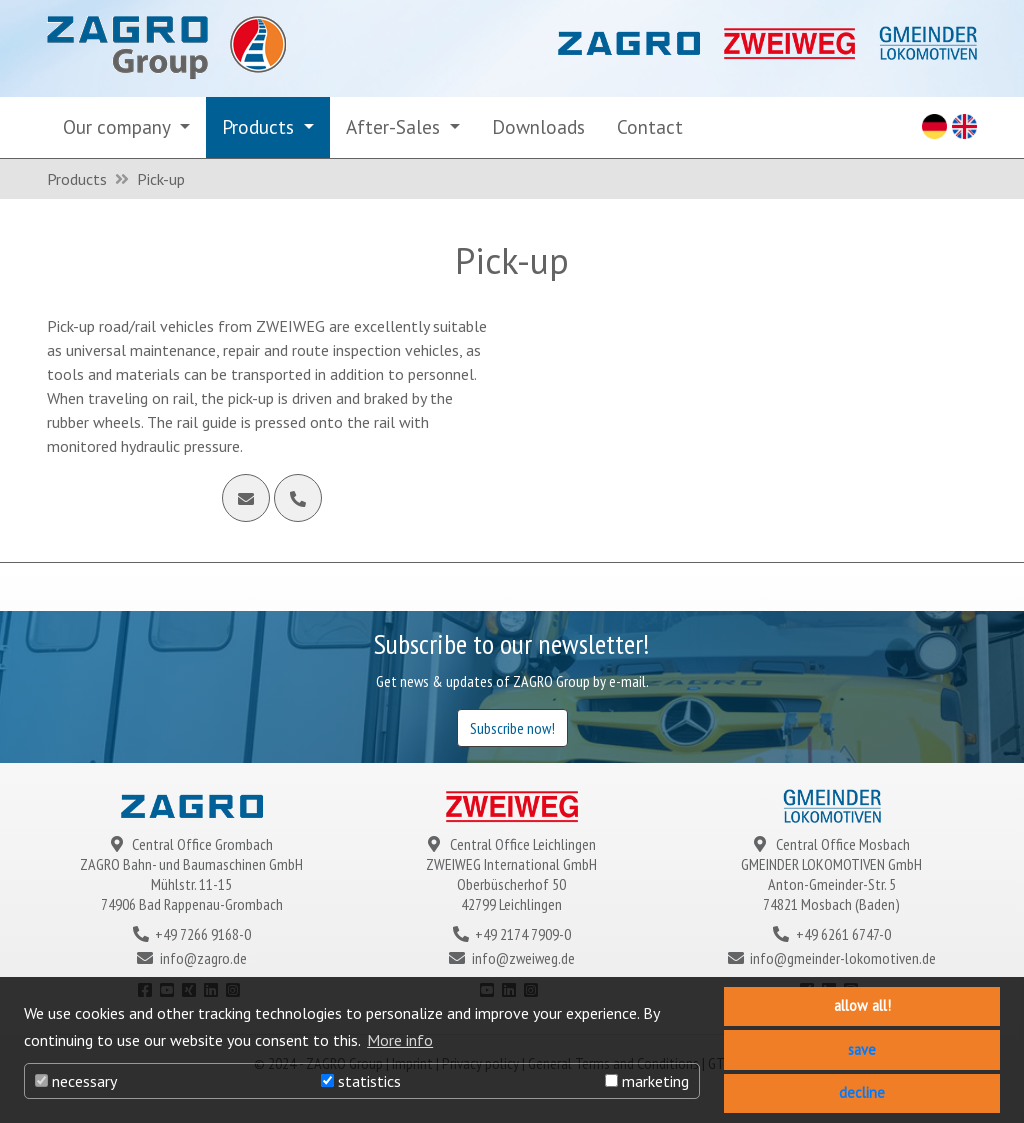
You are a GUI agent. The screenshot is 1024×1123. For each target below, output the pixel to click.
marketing (647, 1081)
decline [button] (862, 1092)
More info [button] (400, 1040)
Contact (650, 126)
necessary (76, 1081)
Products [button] (260, 126)
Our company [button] (119, 126)
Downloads (538, 126)
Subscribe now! (512, 728)
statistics (361, 1081)
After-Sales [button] (395, 126)
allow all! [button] (862, 1005)
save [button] (862, 1049)
